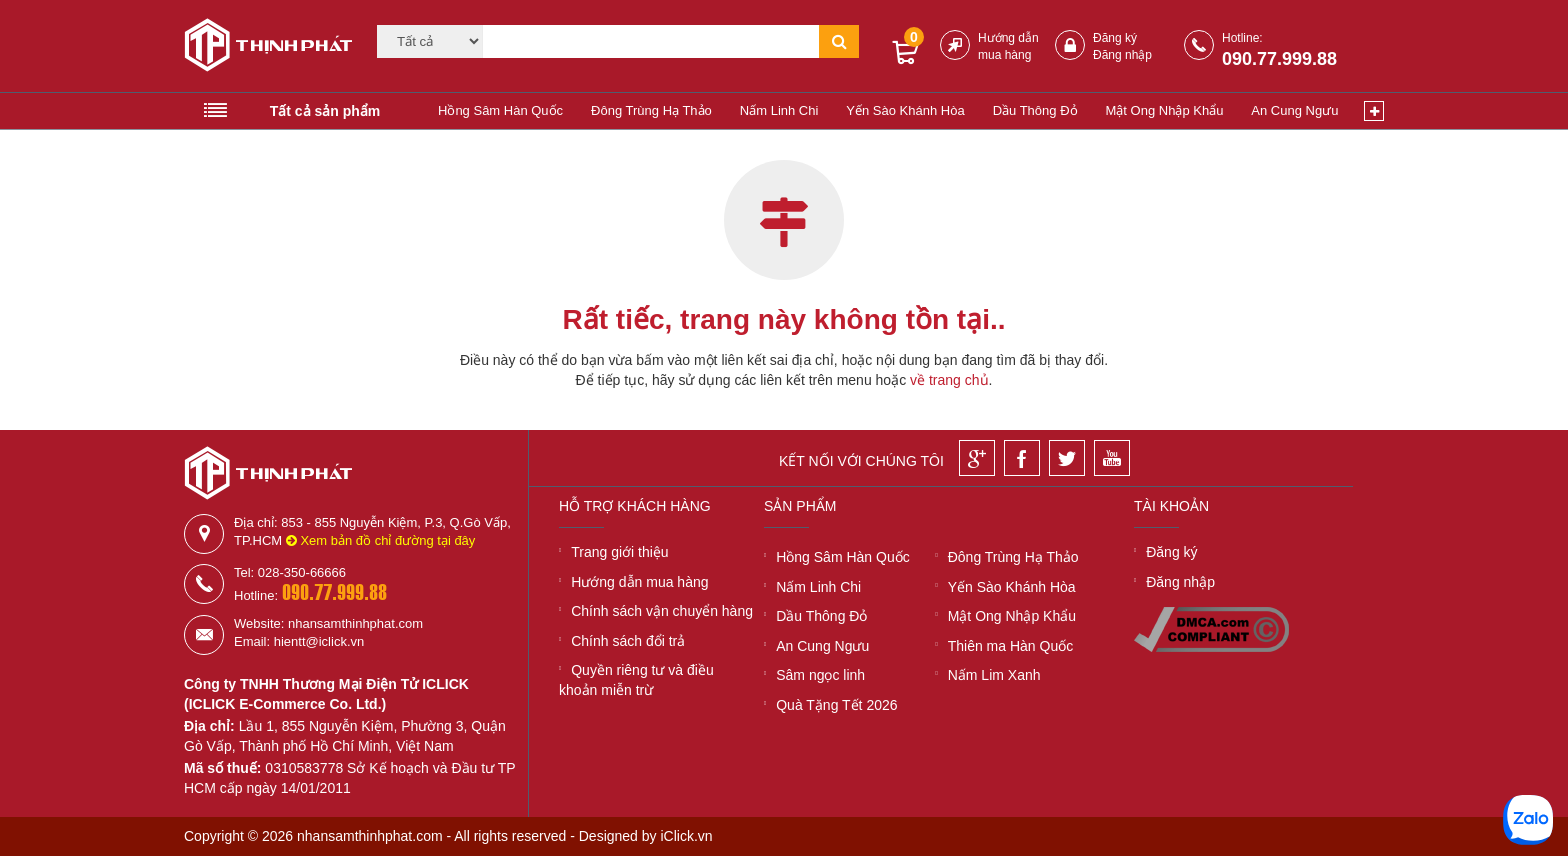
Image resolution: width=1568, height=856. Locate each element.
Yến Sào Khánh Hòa (905, 110)
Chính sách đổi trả (628, 641)
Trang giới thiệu (619, 552)
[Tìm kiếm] (651, 41)
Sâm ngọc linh (820, 675)
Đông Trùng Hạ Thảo (651, 110)
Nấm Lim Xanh (994, 675)
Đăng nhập (1122, 55)
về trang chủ (949, 380)
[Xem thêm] (1374, 111)
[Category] (430, 41)
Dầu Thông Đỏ (1035, 110)
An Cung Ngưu (1294, 110)
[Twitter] (1067, 458)
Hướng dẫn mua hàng (639, 582)
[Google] (977, 458)
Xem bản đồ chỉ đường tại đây (381, 540)
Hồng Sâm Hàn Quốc (500, 110)
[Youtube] (1112, 458)
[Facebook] (1022, 458)
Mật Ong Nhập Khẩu (1165, 110)
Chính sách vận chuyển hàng (662, 611)
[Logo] (261, 48)
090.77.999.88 (1279, 59)
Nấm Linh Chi (779, 110)
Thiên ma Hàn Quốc (1011, 646)
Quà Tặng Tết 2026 (836, 705)
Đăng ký (1115, 38)
